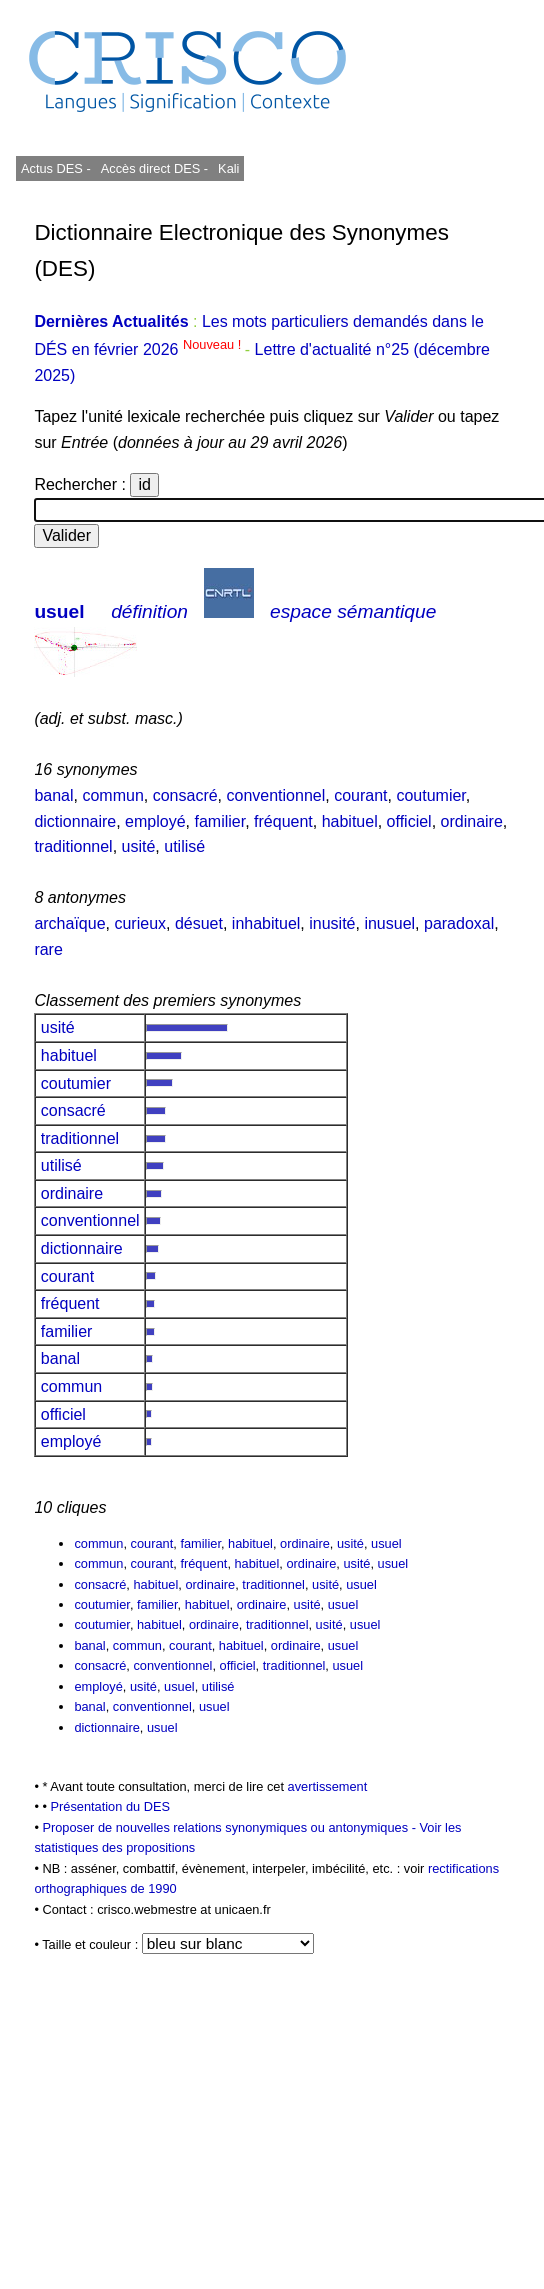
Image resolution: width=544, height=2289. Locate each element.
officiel (409, 821)
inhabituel (266, 923)
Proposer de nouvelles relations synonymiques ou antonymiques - (230, 1827)
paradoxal (459, 923)
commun (112, 795)
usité (139, 846)
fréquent (283, 821)
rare (48, 949)
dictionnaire (75, 821)
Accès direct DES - (154, 168)
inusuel (389, 923)
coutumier (430, 795)
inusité (332, 923)
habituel (350, 821)
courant (360, 795)
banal (53, 795)
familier (219, 821)
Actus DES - (56, 168)
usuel (59, 611)
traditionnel (73, 846)
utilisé (184, 846)
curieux (140, 923)
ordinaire (472, 821)
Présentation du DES (110, 1806)
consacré (185, 795)
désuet (199, 923)
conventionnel (276, 795)
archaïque (69, 923)
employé (155, 821)
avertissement (328, 1786)
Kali (228, 168)
